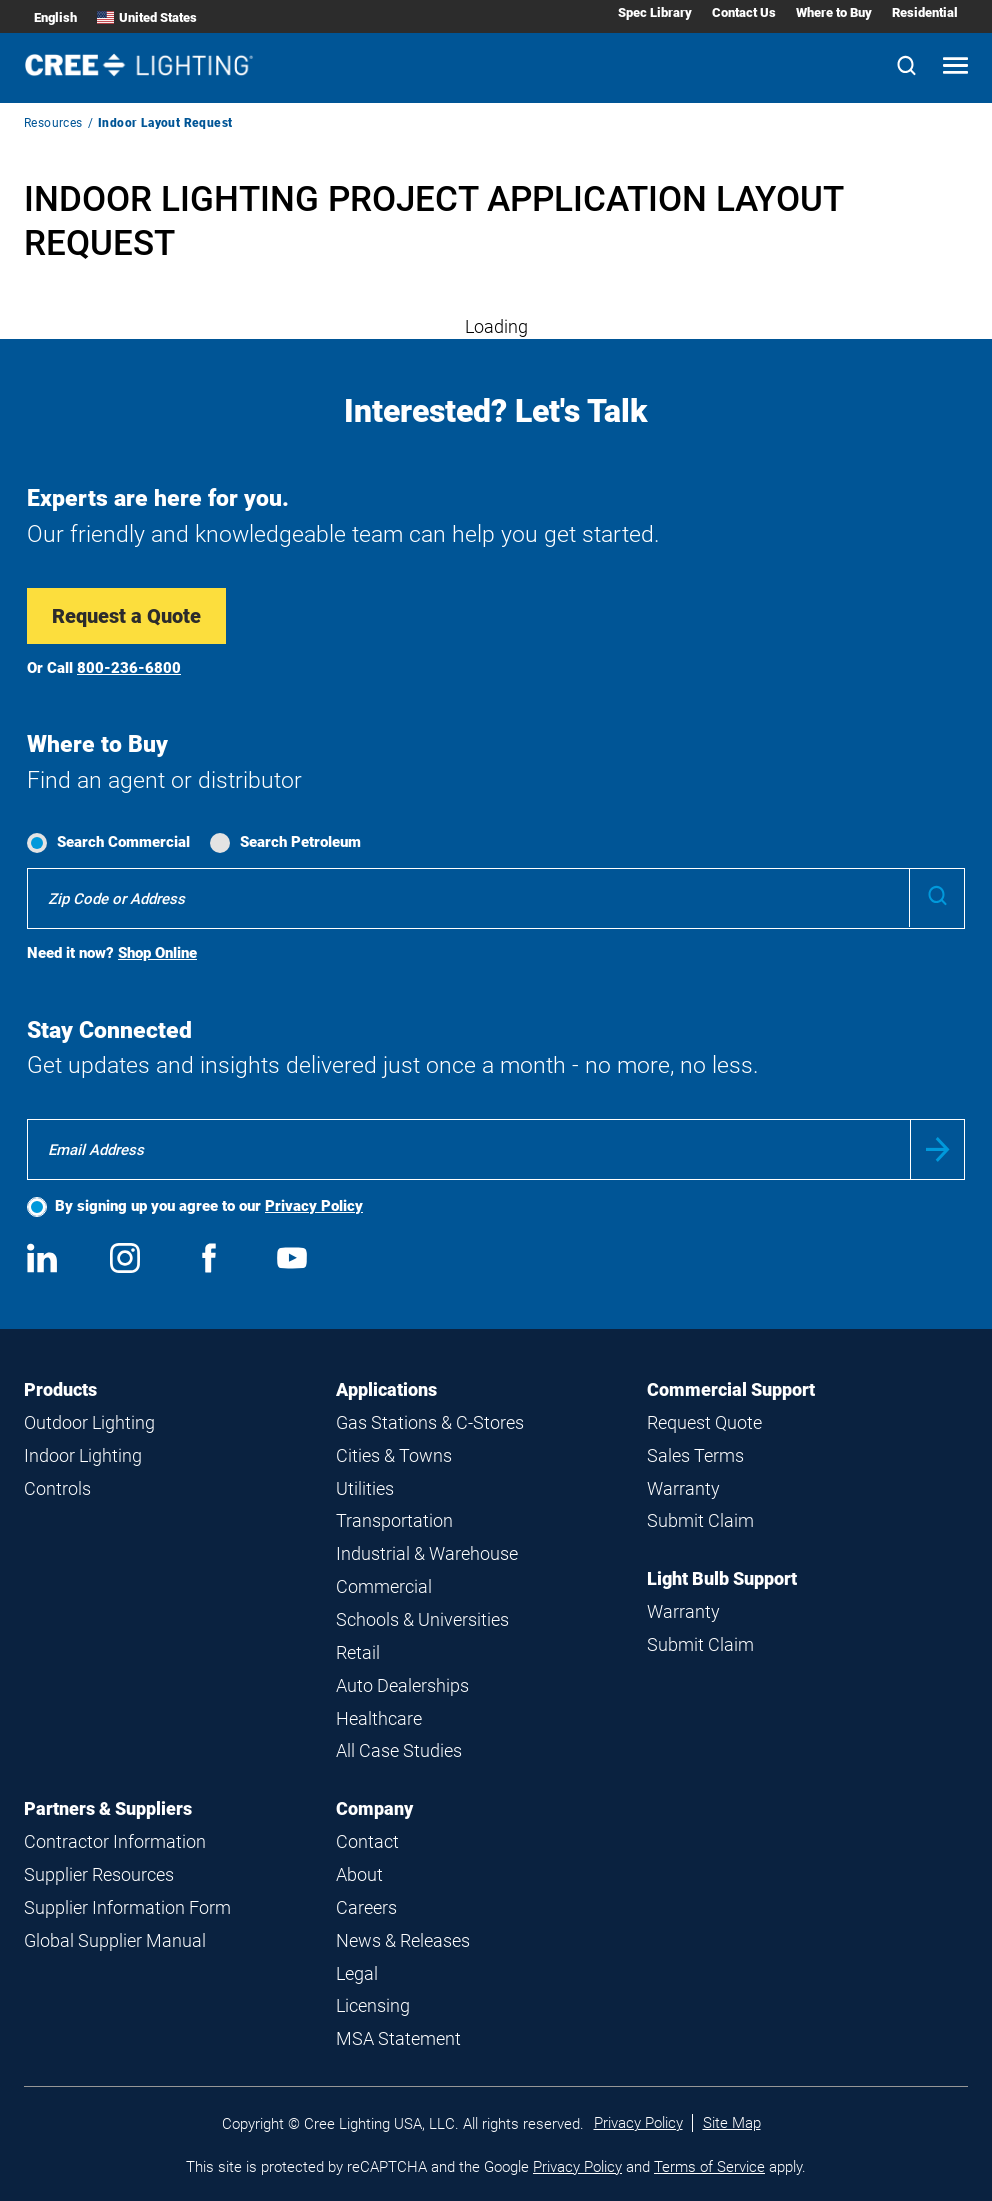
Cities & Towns (394, 1455)
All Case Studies (399, 1750)
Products (60, 1389)
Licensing (373, 2005)
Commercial (384, 1586)
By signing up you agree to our (209, 1206)
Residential (925, 12)
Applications (386, 1389)
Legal (357, 1973)
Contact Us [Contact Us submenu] (744, 12)
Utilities (365, 1488)
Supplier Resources (99, 1874)
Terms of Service (709, 2167)
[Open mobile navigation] (955, 67)
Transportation (394, 1520)
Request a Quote (126, 616)
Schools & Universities (422, 1619)
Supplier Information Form (127, 1907)
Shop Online (157, 953)
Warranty (683, 1488)
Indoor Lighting (83, 1455)
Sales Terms (695, 1455)
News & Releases (403, 1940)
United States (147, 17)
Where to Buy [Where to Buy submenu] (834, 12)
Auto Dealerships (402, 1685)
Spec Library (655, 12)
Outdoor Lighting (89, 1422)
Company (374, 1808)
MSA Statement (398, 2038)
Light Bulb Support (722, 1578)
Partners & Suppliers (108, 1808)
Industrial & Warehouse (427, 1553)
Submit (937, 1149)
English (55, 17)
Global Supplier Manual (115, 1940)
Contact (367, 1841)
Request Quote (704, 1422)
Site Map (732, 2123)
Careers (366, 1907)
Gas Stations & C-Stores (430, 1422)
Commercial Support (731, 1389)
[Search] (906, 67)
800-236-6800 (129, 668)
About (359, 1874)
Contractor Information (115, 1841)
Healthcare (379, 1718)
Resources (53, 123)
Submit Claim (700, 1520)
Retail (358, 1652)
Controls (57, 1488)
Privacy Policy (314, 1206)
